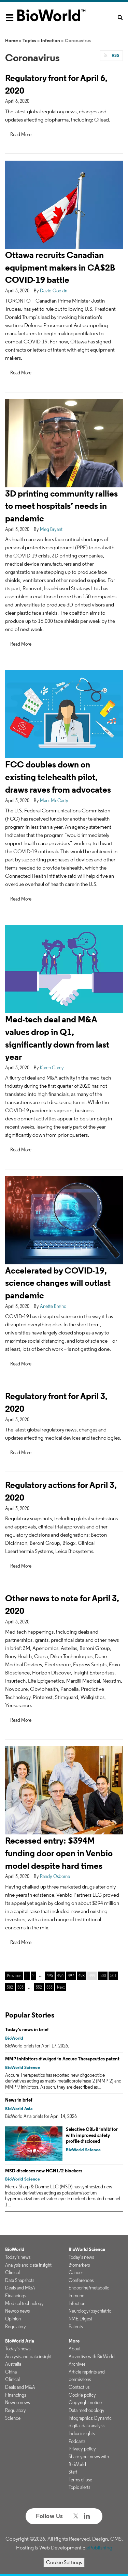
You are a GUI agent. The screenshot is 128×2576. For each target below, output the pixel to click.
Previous (14, 1975)
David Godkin (53, 291)
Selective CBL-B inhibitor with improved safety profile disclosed (92, 2135)
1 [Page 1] (27, 1975)
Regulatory (15, 2326)
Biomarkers (79, 2265)
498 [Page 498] (82, 1975)
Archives (77, 2364)
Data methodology (86, 2410)
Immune (76, 2296)
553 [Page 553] (49, 1987)
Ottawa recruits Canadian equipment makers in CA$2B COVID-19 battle (60, 267)
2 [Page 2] (33, 1975)
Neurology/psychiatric (90, 2311)
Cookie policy (82, 2395)
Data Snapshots (19, 2280)
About (75, 2349)
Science (12, 2418)
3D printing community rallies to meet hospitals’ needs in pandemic (61, 506)
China (11, 2372)
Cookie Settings (64, 2562)
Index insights (82, 2433)
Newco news (17, 2311)
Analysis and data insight (28, 2265)
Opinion (13, 2319)
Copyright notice (85, 2402)
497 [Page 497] (71, 1975)
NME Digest (80, 2319)
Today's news (17, 2257)
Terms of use (80, 2480)
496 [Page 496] (60, 1975)
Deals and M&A (20, 2288)
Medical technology (24, 2303)
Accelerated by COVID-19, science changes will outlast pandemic (58, 1283)
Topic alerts (79, 2487)
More (74, 2341)
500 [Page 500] (103, 1975)
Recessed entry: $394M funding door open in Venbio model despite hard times (59, 1853)
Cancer (76, 2272)
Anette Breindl (54, 1306)
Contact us (79, 2387)
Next (61, 1987)
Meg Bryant (51, 529)
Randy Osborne (55, 1876)
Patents (76, 2326)
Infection (50, 40)
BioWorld (14, 2038)
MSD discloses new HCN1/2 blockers (43, 2171)
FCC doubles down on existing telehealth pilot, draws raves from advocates (58, 777)
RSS (115, 55)
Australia (13, 2364)
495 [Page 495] (50, 1975)
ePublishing (99, 2547)
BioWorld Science (22, 2067)
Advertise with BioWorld (92, 2356)
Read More (20, 134)
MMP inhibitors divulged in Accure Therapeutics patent (62, 2059)
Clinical (12, 2272)
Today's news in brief (27, 2029)
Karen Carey (52, 1068)
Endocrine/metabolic (89, 2288)
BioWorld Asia (18, 2108)
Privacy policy (82, 2449)
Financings (15, 2296)
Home (11, 40)
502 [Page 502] (10, 1987)
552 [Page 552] (39, 1987)
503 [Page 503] (20, 1987)
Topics (29, 40)
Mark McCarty (54, 800)
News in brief (18, 2100)
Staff (73, 2472)
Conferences (81, 2280)
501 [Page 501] (113, 1975)
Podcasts (77, 2441)
